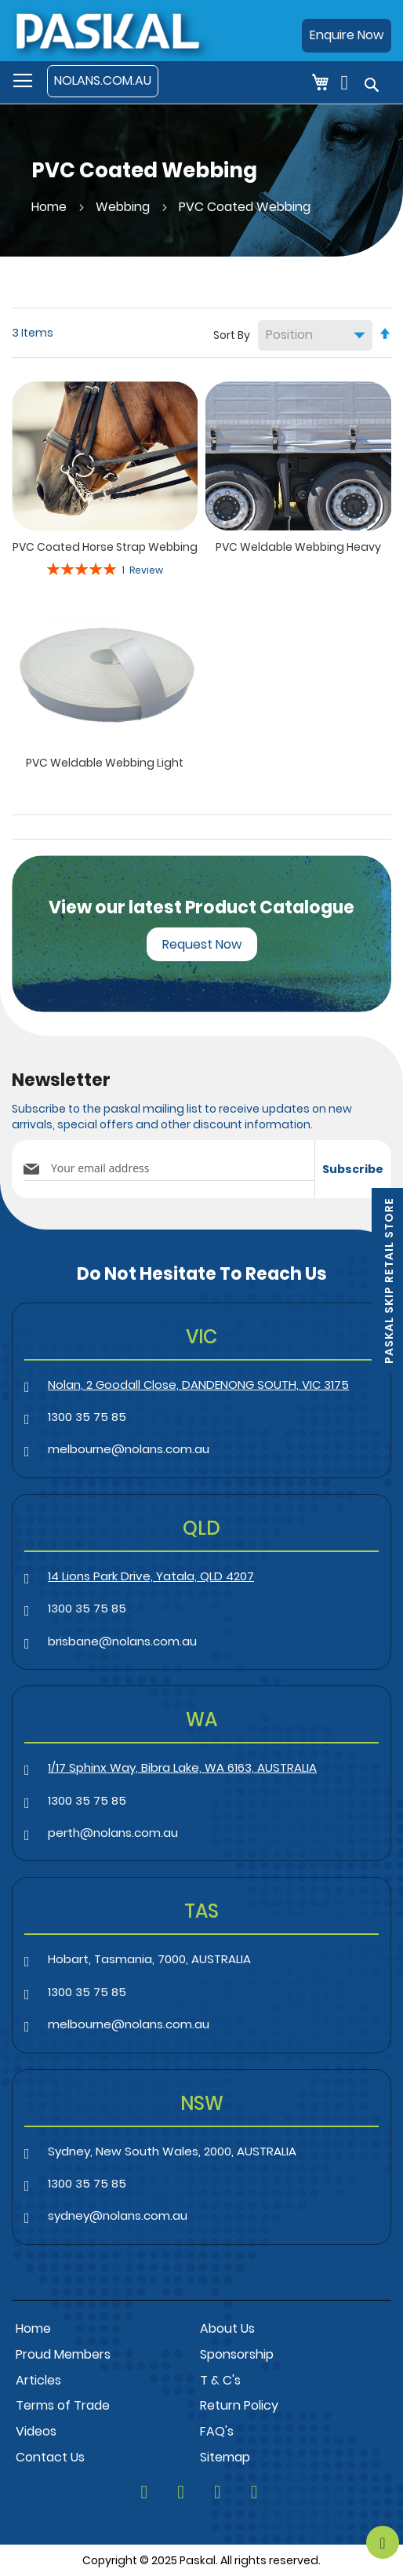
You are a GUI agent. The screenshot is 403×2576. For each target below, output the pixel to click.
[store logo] (107, 30)
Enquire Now (346, 35)
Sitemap (225, 2457)
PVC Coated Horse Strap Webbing (105, 547)
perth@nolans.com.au (113, 1832)
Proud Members (63, 2354)
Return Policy (239, 2405)
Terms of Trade (63, 2405)
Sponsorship (237, 2354)
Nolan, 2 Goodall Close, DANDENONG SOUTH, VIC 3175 (198, 1384)
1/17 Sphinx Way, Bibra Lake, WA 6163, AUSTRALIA (182, 1767)
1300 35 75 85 (87, 1416)
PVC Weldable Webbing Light (104, 763)
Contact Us (50, 2457)
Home (50, 207)
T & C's (220, 2380)
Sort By (231, 335)
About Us (227, 2328)
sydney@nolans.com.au (117, 2215)
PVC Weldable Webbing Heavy (298, 547)
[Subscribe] (352, 1169)
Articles (38, 2380)
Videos (36, 2431)
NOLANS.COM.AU (102, 80)
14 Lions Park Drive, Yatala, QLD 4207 (151, 1576)
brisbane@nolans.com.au (122, 1641)
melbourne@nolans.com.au (128, 1449)
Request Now (201, 944)
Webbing (124, 207)
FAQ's (217, 2431)
